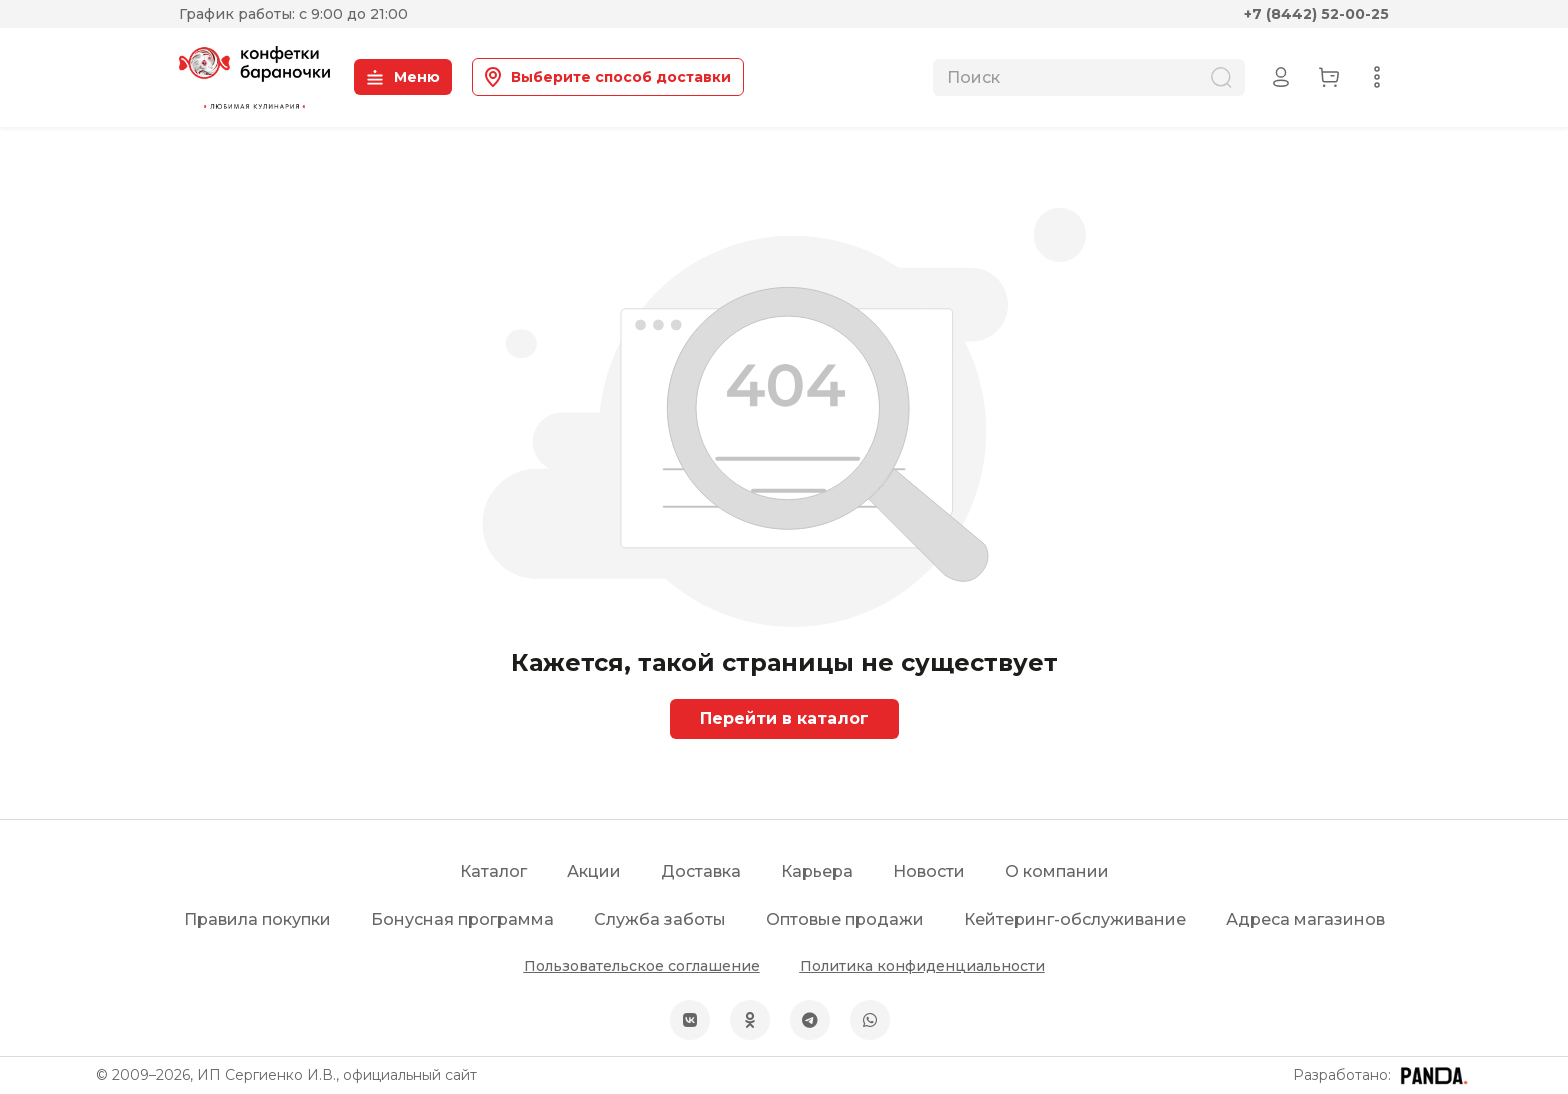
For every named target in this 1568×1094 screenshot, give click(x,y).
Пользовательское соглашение (642, 966)
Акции (594, 871)
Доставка (701, 871)
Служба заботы (660, 919)
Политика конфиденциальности (922, 966)
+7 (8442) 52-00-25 (1316, 14)
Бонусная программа (462, 919)
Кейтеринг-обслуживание (1075, 919)
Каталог (493, 871)
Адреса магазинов (1305, 919)
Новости (929, 871)
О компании (1057, 871)
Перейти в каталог (784, 718)
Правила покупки (257, 919)
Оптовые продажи (845, 919)
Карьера (817, 871)
